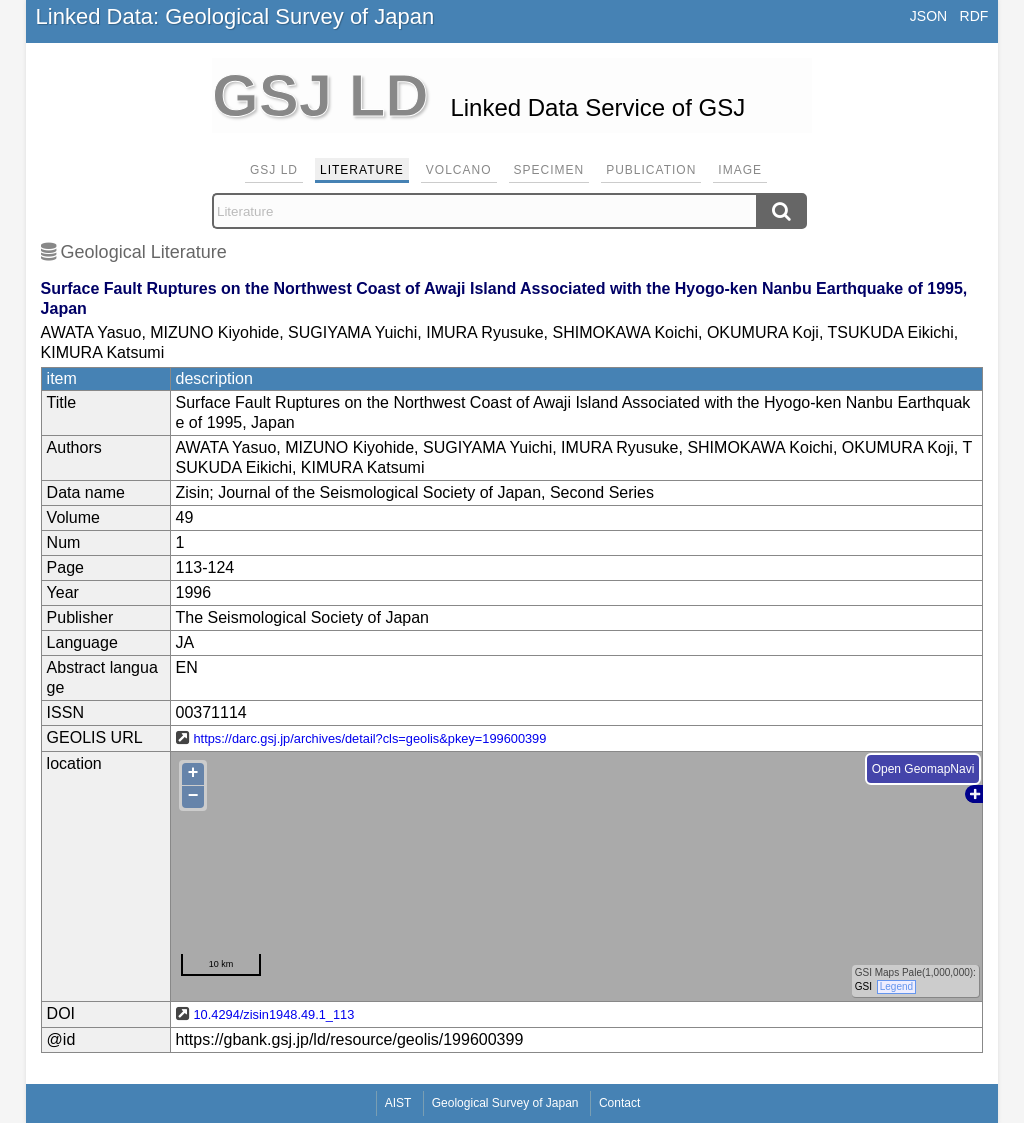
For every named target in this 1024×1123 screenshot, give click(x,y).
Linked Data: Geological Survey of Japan (235, 16)
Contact (619, 1103)
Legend (895, 986)
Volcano (459, 170)
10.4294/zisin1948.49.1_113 (274, 1014)
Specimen (549, 170)
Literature (362, 170)
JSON (928, 16)
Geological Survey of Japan (505, 1103)
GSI (862, 986)
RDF (974, 16)
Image (740, 170)
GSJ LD (274, 170)
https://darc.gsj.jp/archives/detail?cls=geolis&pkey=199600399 (370, 738)
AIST (398, 1103)
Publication (651, 170)
